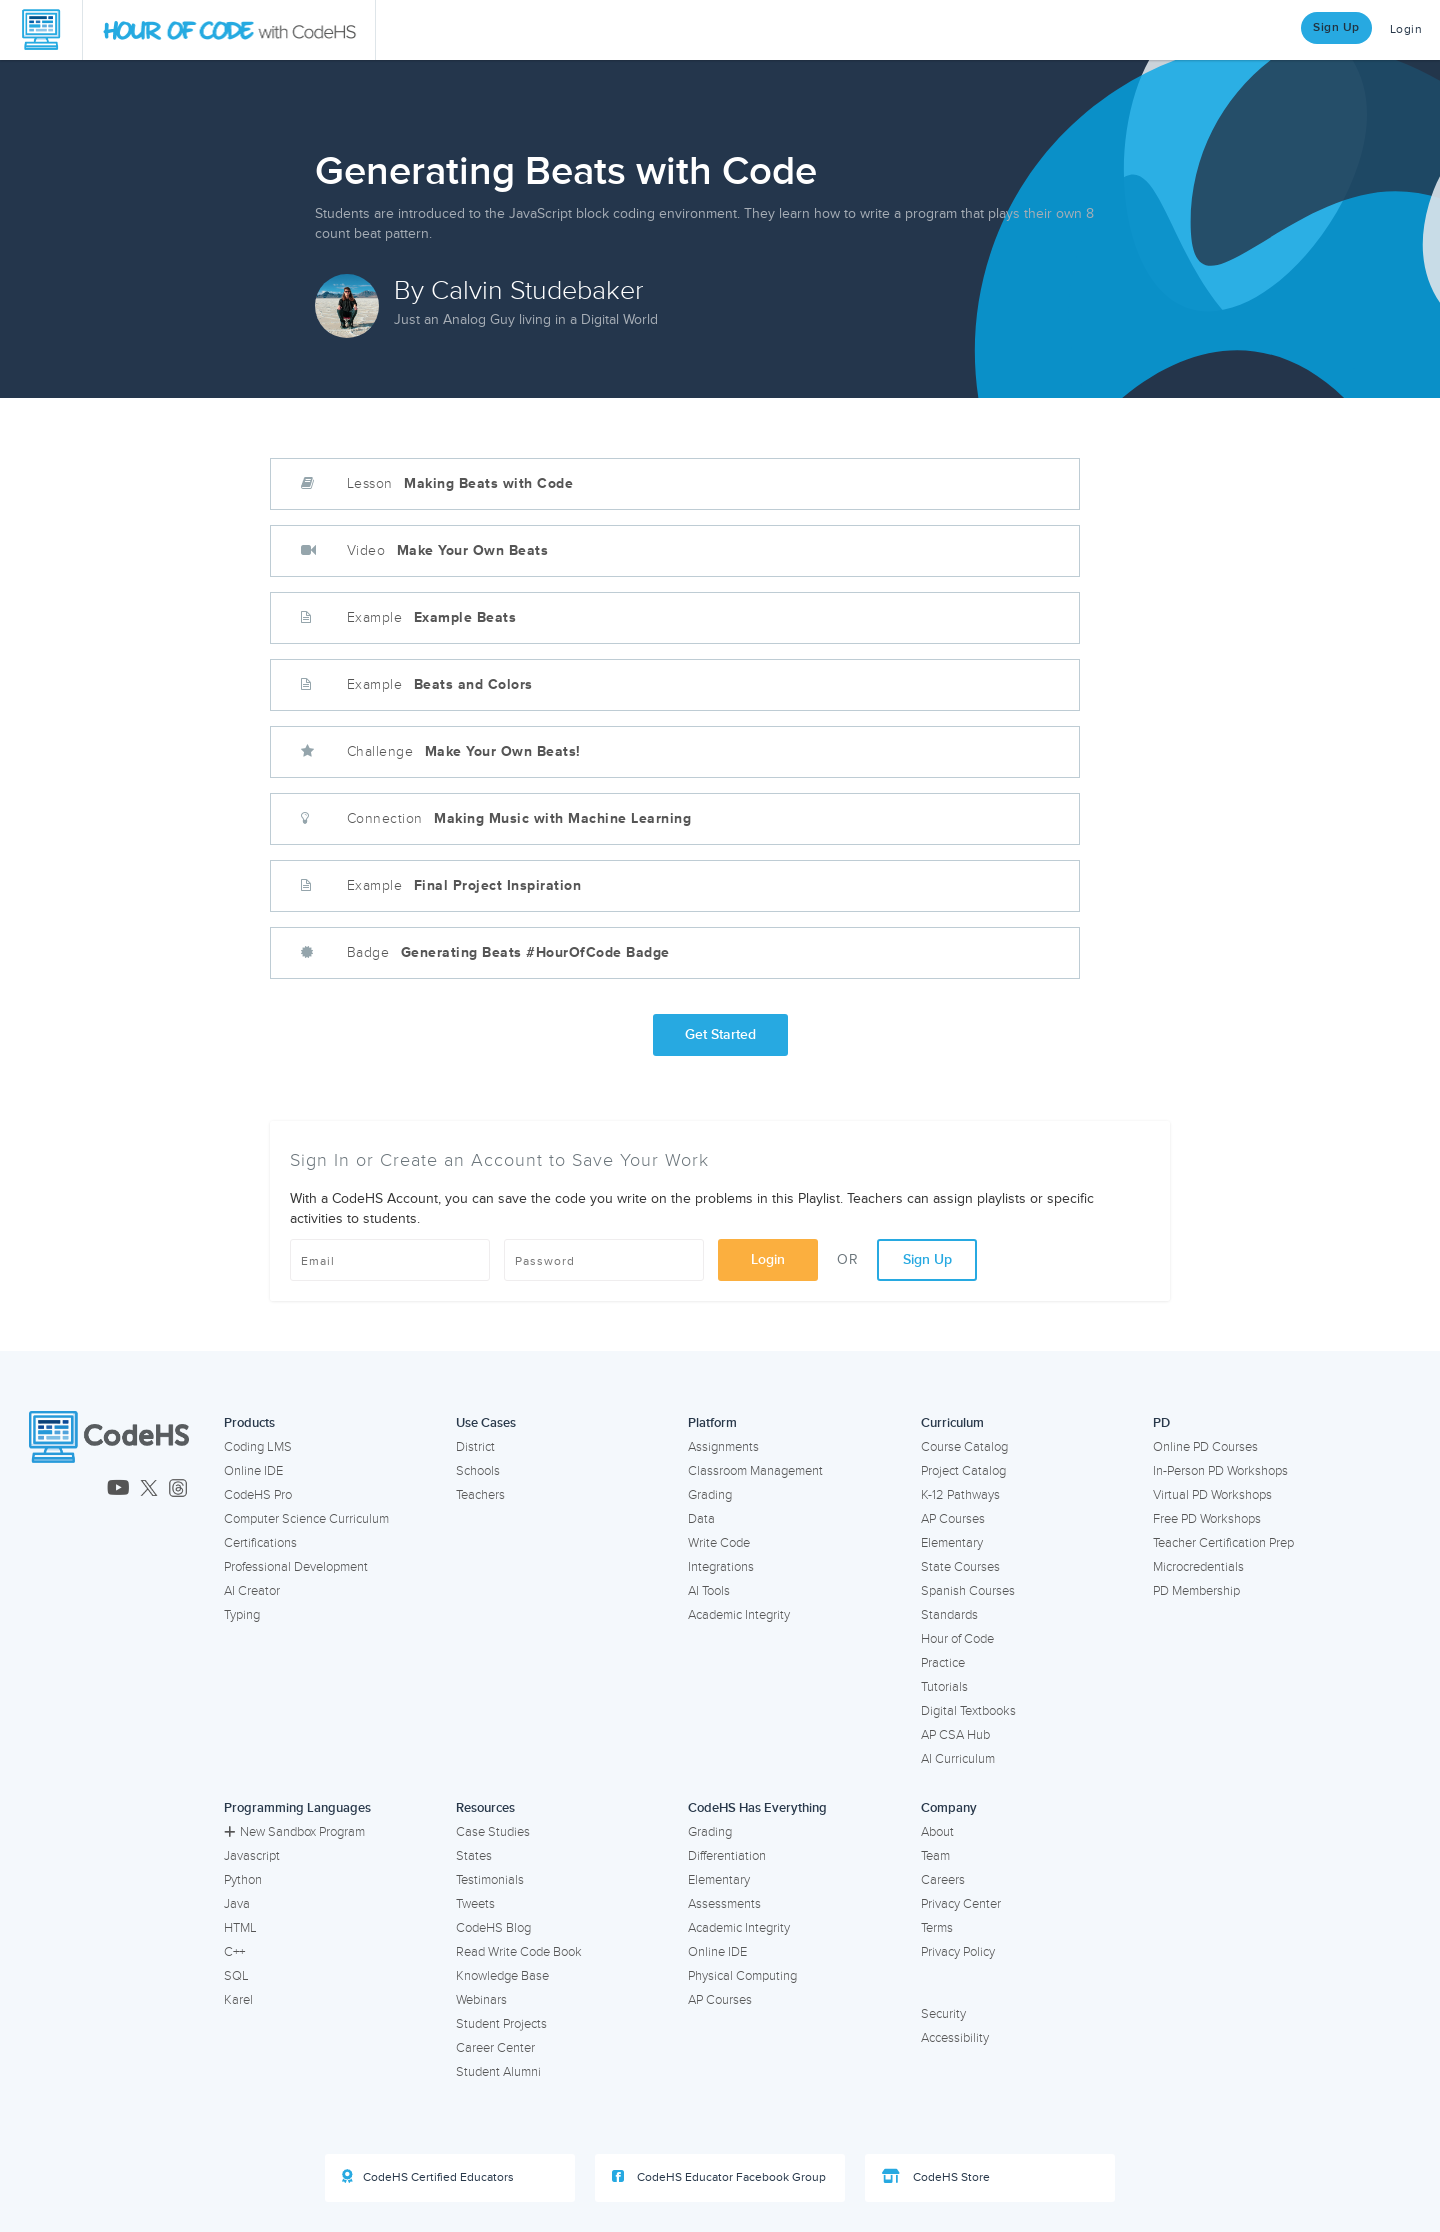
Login (1406, 29)
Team (935, 1856)
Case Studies (493, 1832)
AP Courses (953, 1519)
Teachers (480, 1495)
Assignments (723, 1447)
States (474, 1856)
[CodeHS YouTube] (118, 1489)
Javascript (252, 1856)
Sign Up (1336, 27)
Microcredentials (1198, 1567)
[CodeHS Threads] (178, 1489)
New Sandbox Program (294, 1832)
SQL (236, 1976)
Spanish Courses (968, 1591)
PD (1161, 1423)
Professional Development (296, 1567)
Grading (710, 1495)
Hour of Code (957, 1639)
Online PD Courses (1205, 1447)
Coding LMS (258, 1447)
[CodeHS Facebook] (37, 1489)
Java (237, 1904)
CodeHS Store (936, 2177)
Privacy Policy (958, 1952)
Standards (949, 1615)
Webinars (481, 2000)
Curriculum (952, 1423)
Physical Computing (742, 1976)
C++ (234, 1952)
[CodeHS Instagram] (63, 1489)
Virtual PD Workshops (1212, 1495)
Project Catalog (963, 1471)
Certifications (260, 1543)
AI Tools (709, 1591)
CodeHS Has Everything (757, 1808)
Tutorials (944, 1687)
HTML (240, 1928)
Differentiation (727, 1856)
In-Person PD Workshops (1220, 1471)
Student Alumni (498, 2072)
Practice (943, 1663)
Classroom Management (755, 1471)
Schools (478, 1471)
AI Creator (252, 1591)
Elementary (952, 1543)
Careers (943, 1880)
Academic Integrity (739, 1615)
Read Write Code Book (519, 1952)
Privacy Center (961, 1904)
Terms (937, 1928)
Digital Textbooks (968, 1711)
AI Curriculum (958, 1759)
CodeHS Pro (258, 1495)
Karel (238, 2000)
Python (243, 1880)
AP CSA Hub (955, 1735)
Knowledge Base (502, 1976)
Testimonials (490, 1880)
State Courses (960, 1567)
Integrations (721, 1567)
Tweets (475, 1904)
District (475, 1447)
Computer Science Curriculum (306, 1519)
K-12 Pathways (960, 1495)
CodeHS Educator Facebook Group (719, 2177)
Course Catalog (964, 1447)
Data (701, 1519)
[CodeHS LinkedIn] (89, 1489)
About (937, 1832)
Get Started (720, 1034)
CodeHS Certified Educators (428, 2177)
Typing (242, 1615)
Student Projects (501, 2024)
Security (943, 2014)
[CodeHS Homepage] (41, 30)
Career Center (495, 2048)
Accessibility (955, 2038)
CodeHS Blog (493, 1928)
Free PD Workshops (1207, 1519)
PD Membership (1196, 1591)
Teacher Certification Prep (1223, 1543)
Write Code (719, 1543)
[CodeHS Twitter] (149, 1489)
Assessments (724, 1904)
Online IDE (253, 1471)
